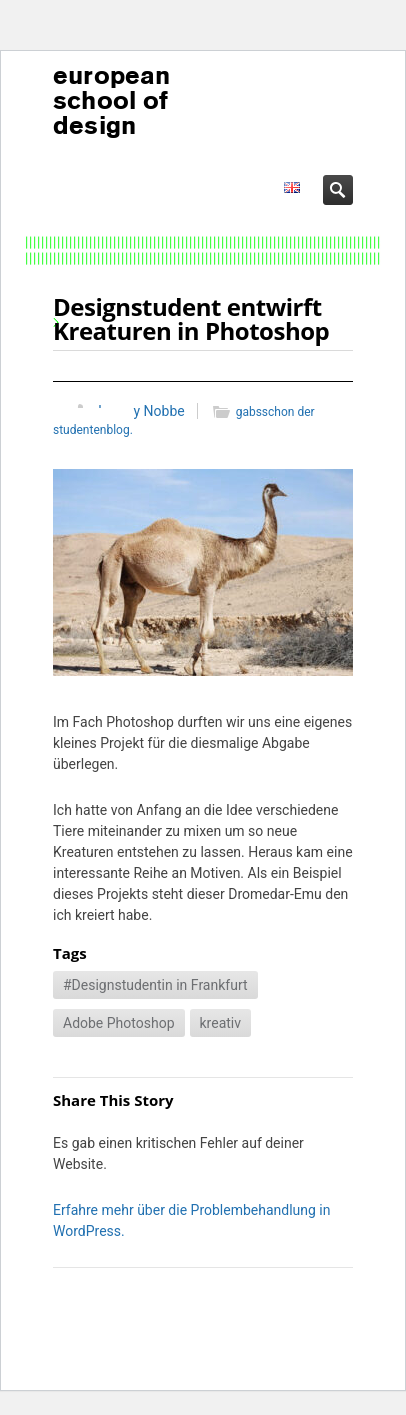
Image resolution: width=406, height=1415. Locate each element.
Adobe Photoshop (119, 1023)
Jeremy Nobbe (139, 411)
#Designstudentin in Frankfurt (155, 985)
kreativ (221, 1023)
